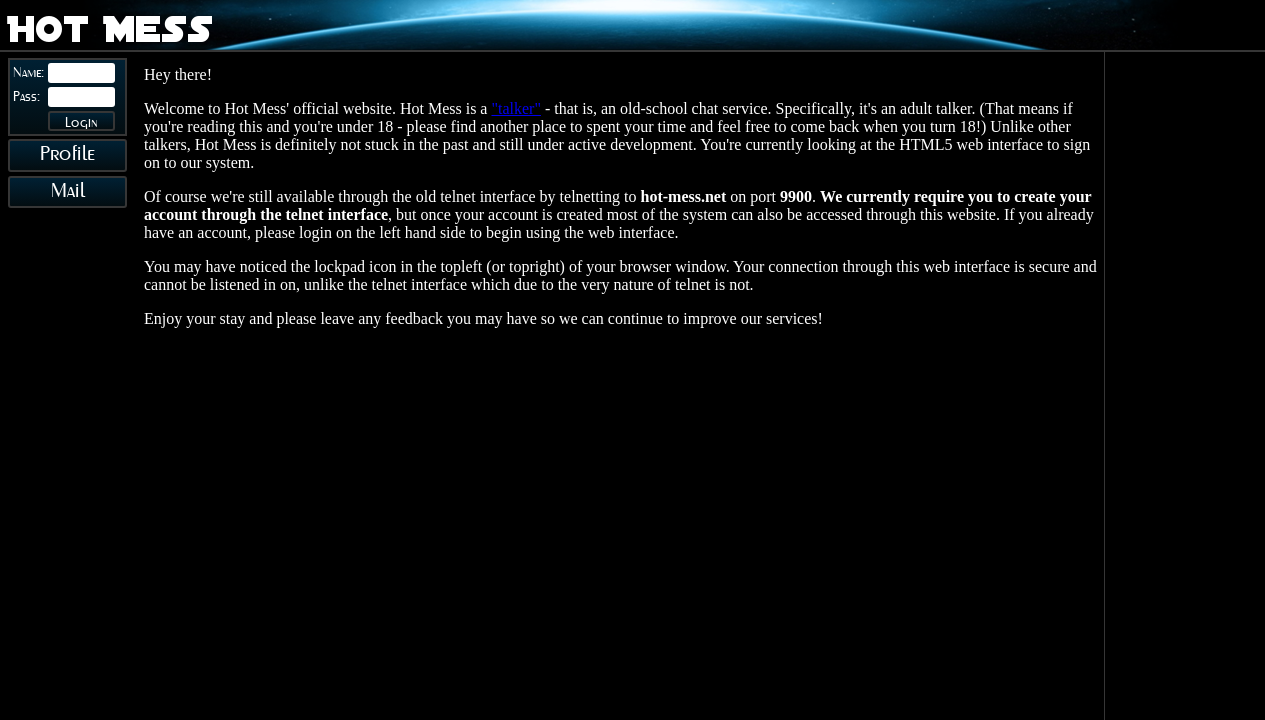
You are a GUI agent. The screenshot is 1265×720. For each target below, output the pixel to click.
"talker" (515, 108)
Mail (68, 191)
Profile (67, 154)
